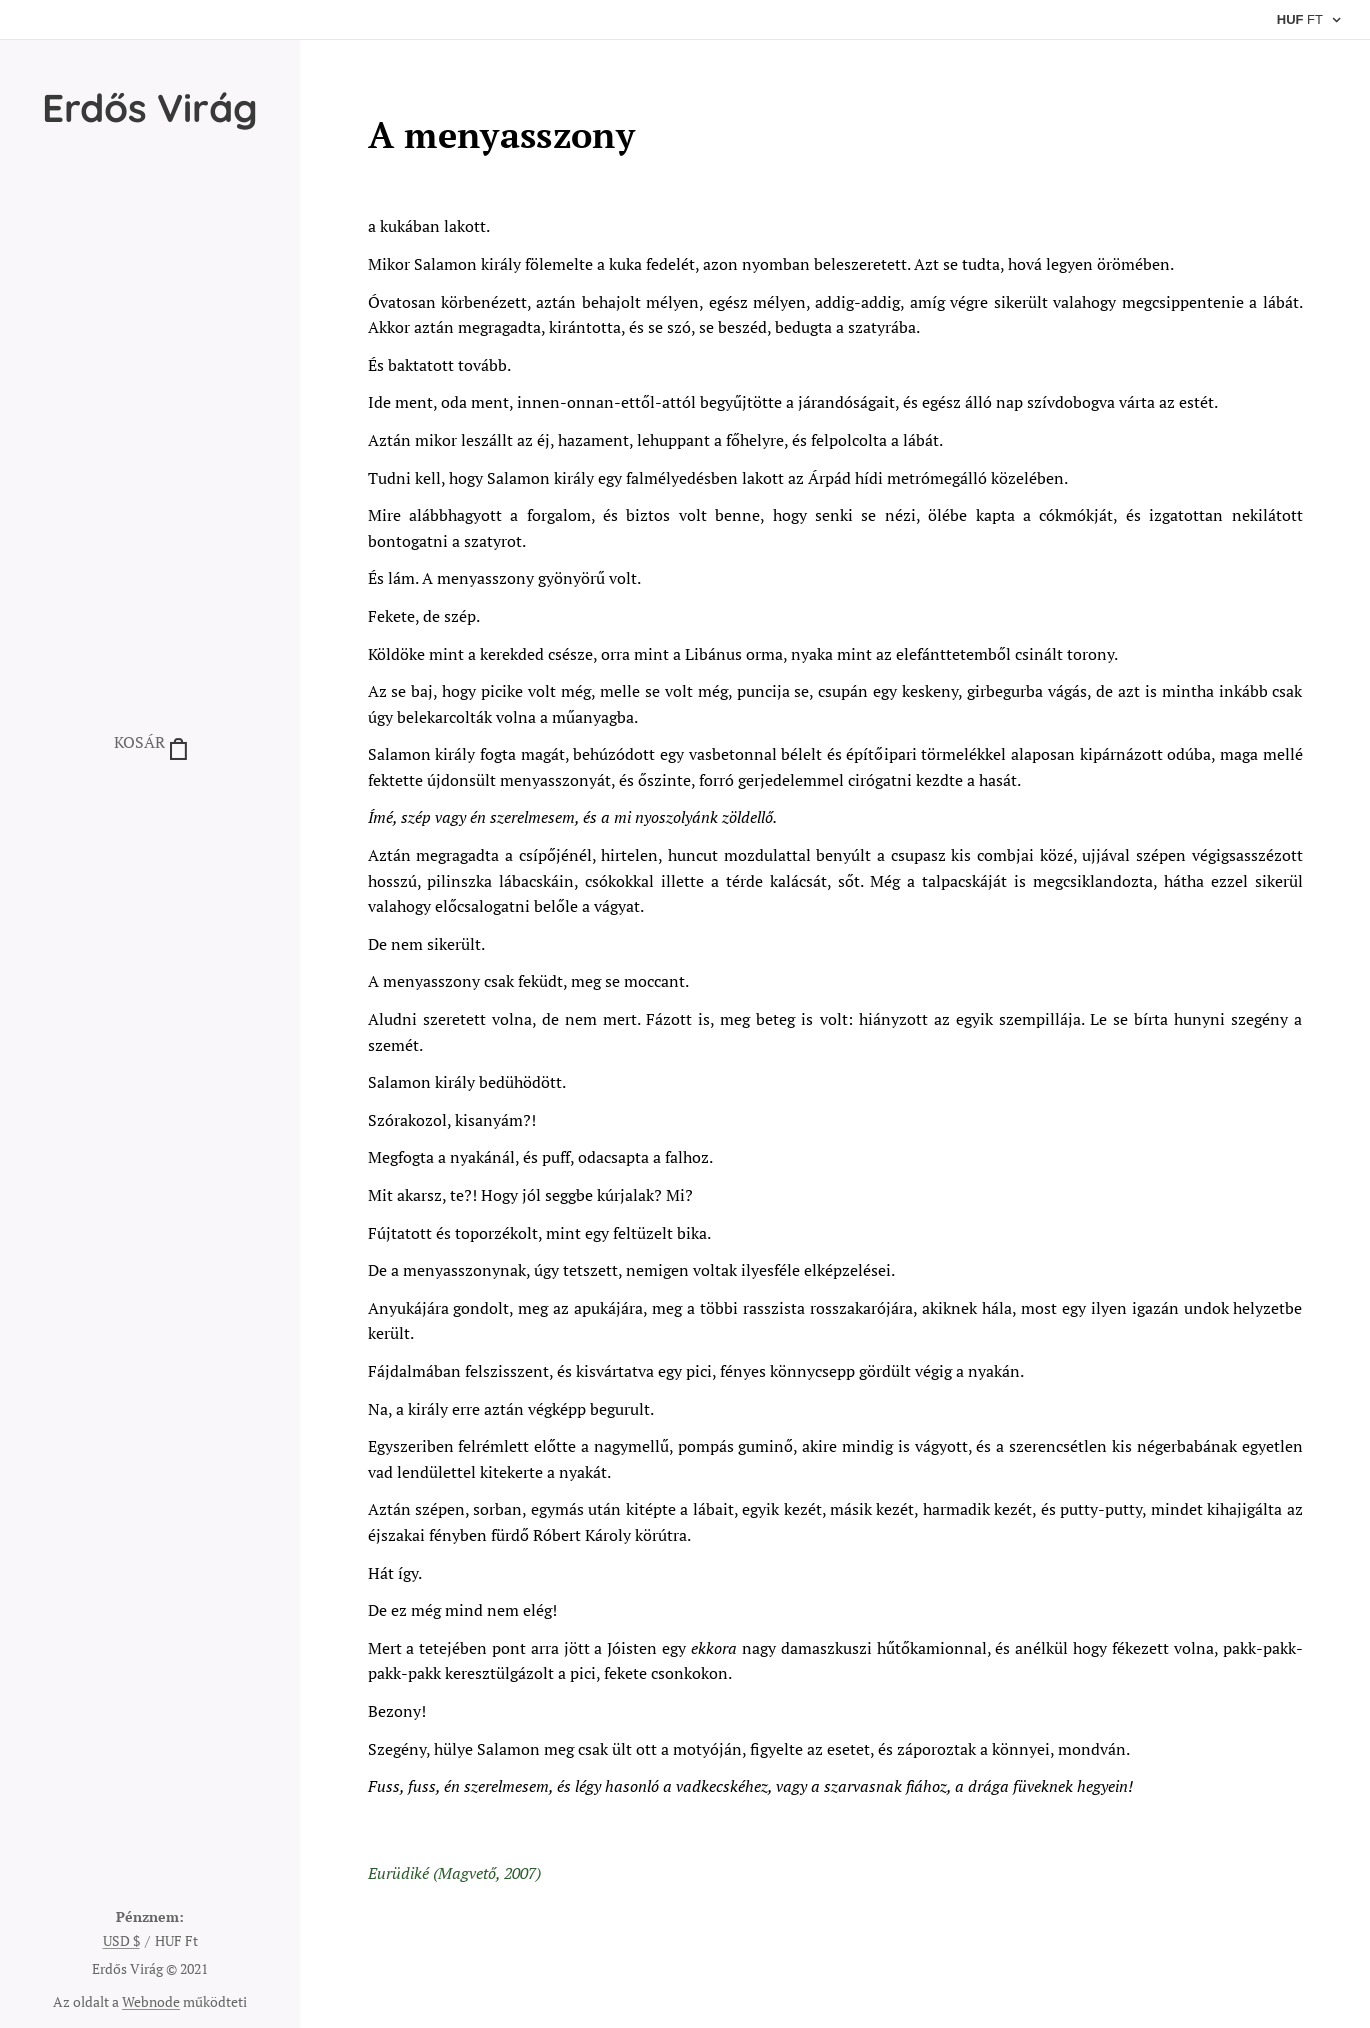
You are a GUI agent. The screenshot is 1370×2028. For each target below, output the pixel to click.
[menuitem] (150, 803)
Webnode (151, 2001)
